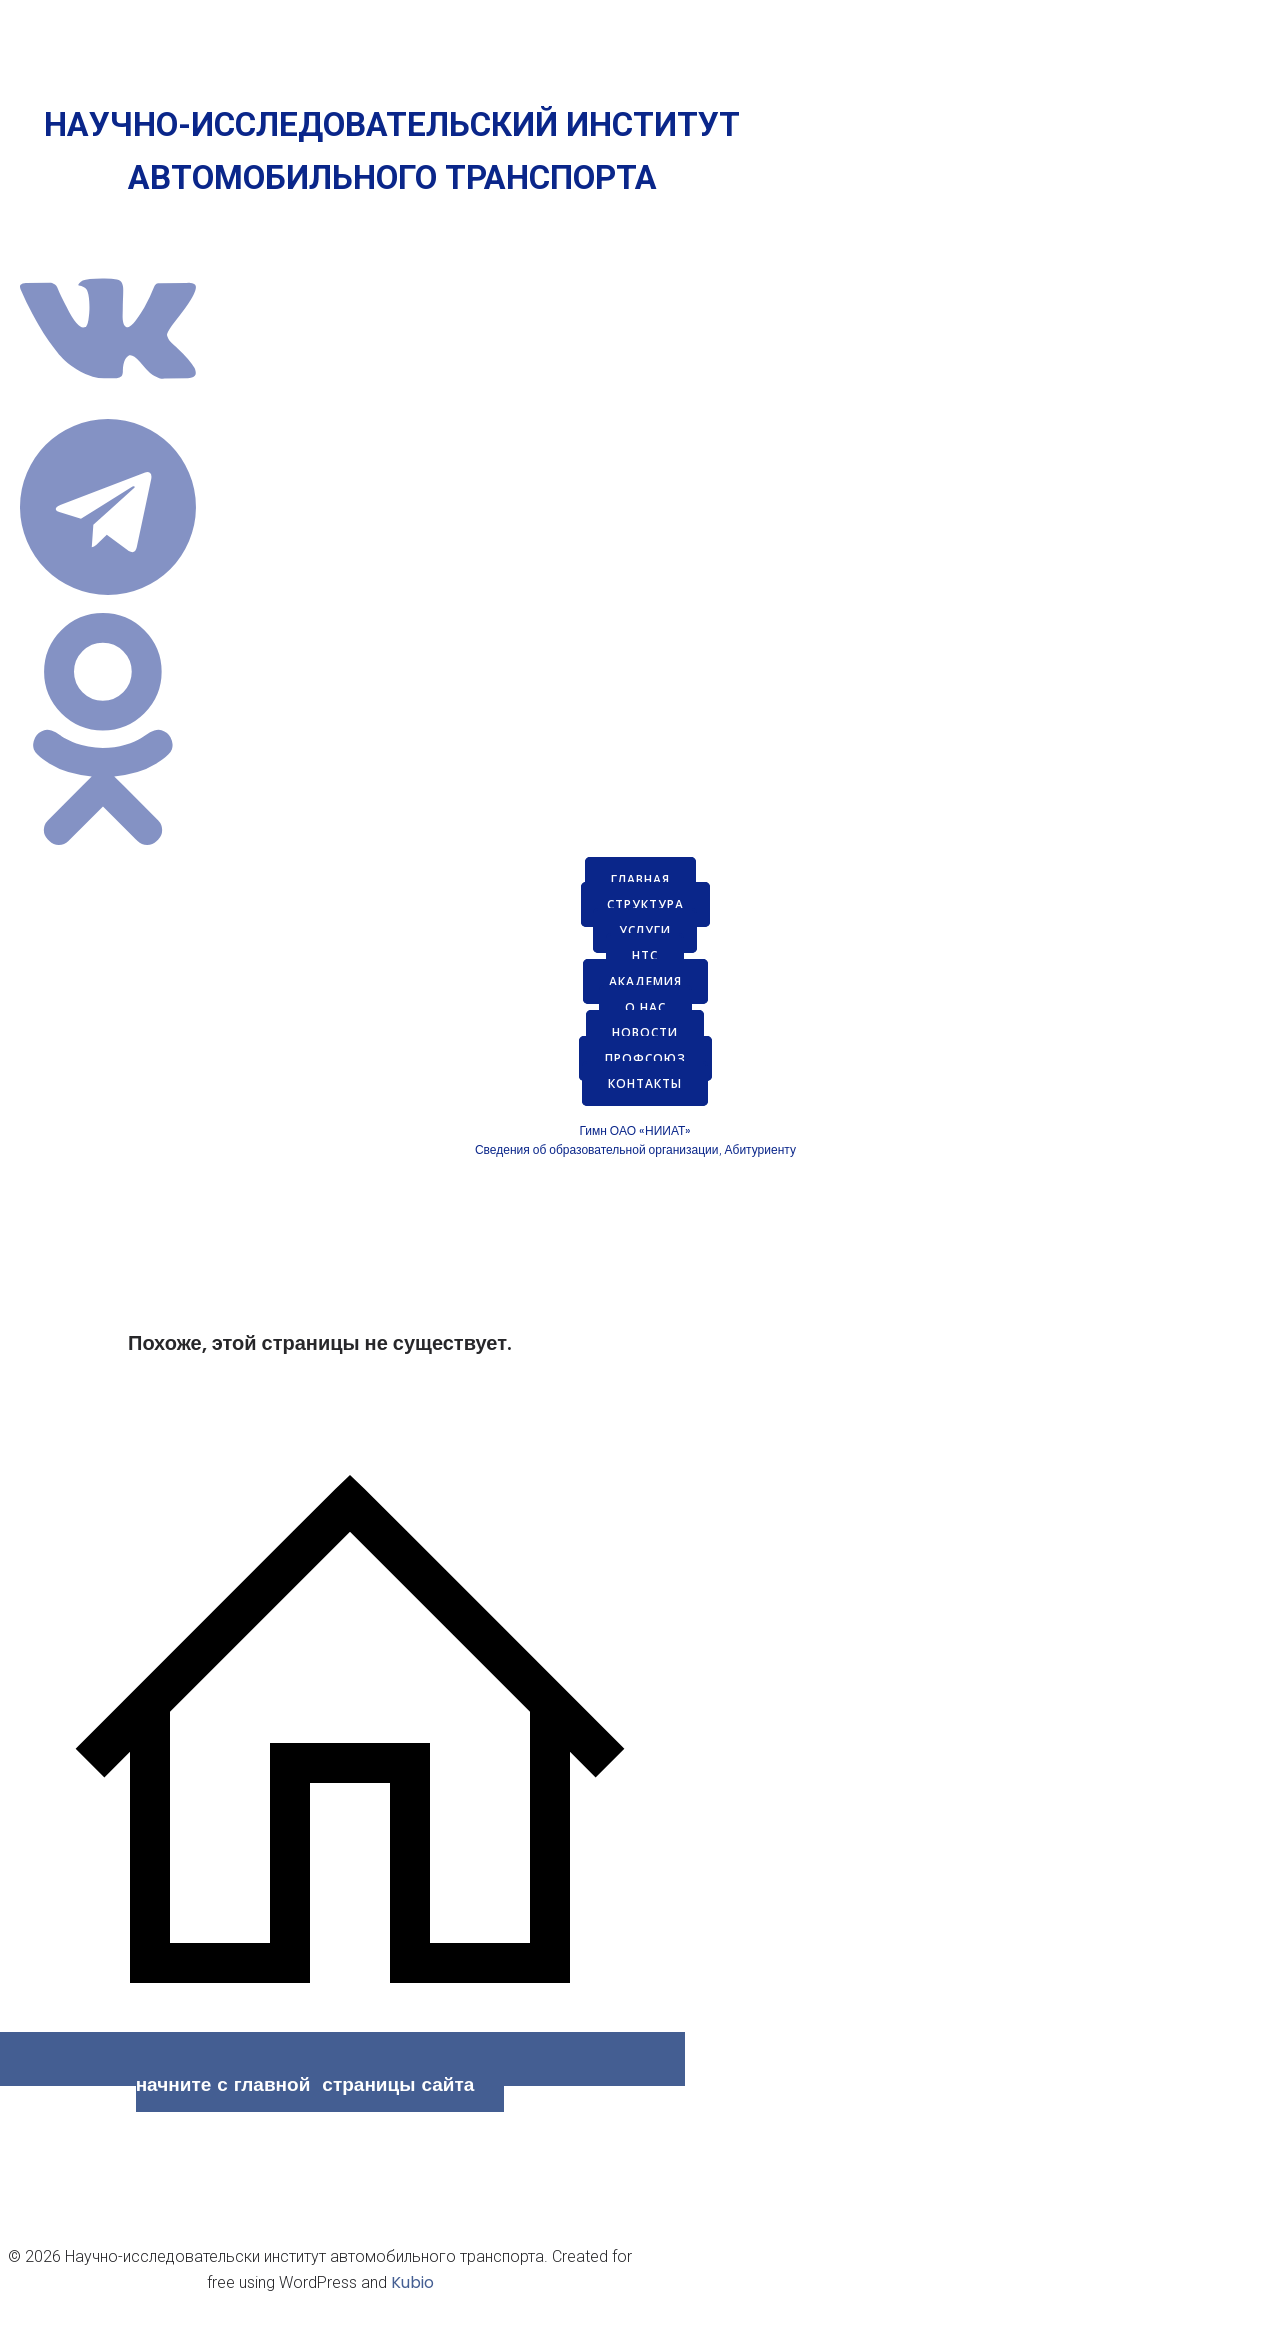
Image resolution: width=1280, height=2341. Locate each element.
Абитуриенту (760, 1149)
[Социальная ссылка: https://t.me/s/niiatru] (115, 599)
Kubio (412, 2282)
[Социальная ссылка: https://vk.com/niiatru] (115, 405)
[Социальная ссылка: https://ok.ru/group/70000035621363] (115, 852)
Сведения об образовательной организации (597, 1149)
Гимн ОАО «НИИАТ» (635, 1130)
